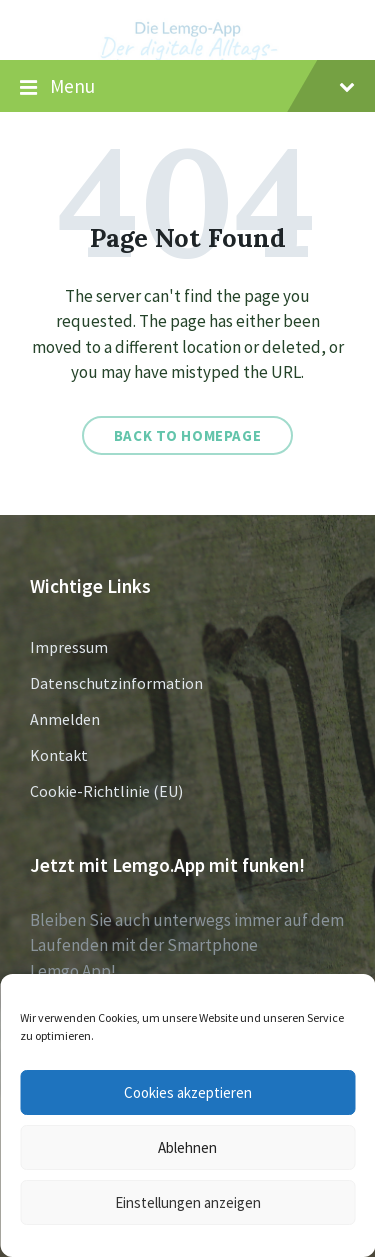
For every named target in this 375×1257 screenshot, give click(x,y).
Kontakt (59, 755)
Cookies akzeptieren (188, 1092)
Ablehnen (187, 1147)
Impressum (69, 647)
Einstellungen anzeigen (188, 1202)
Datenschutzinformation (116, 683)
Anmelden (65, 719)
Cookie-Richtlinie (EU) (106, 791)
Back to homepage (188, 435)
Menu (187, 87)
